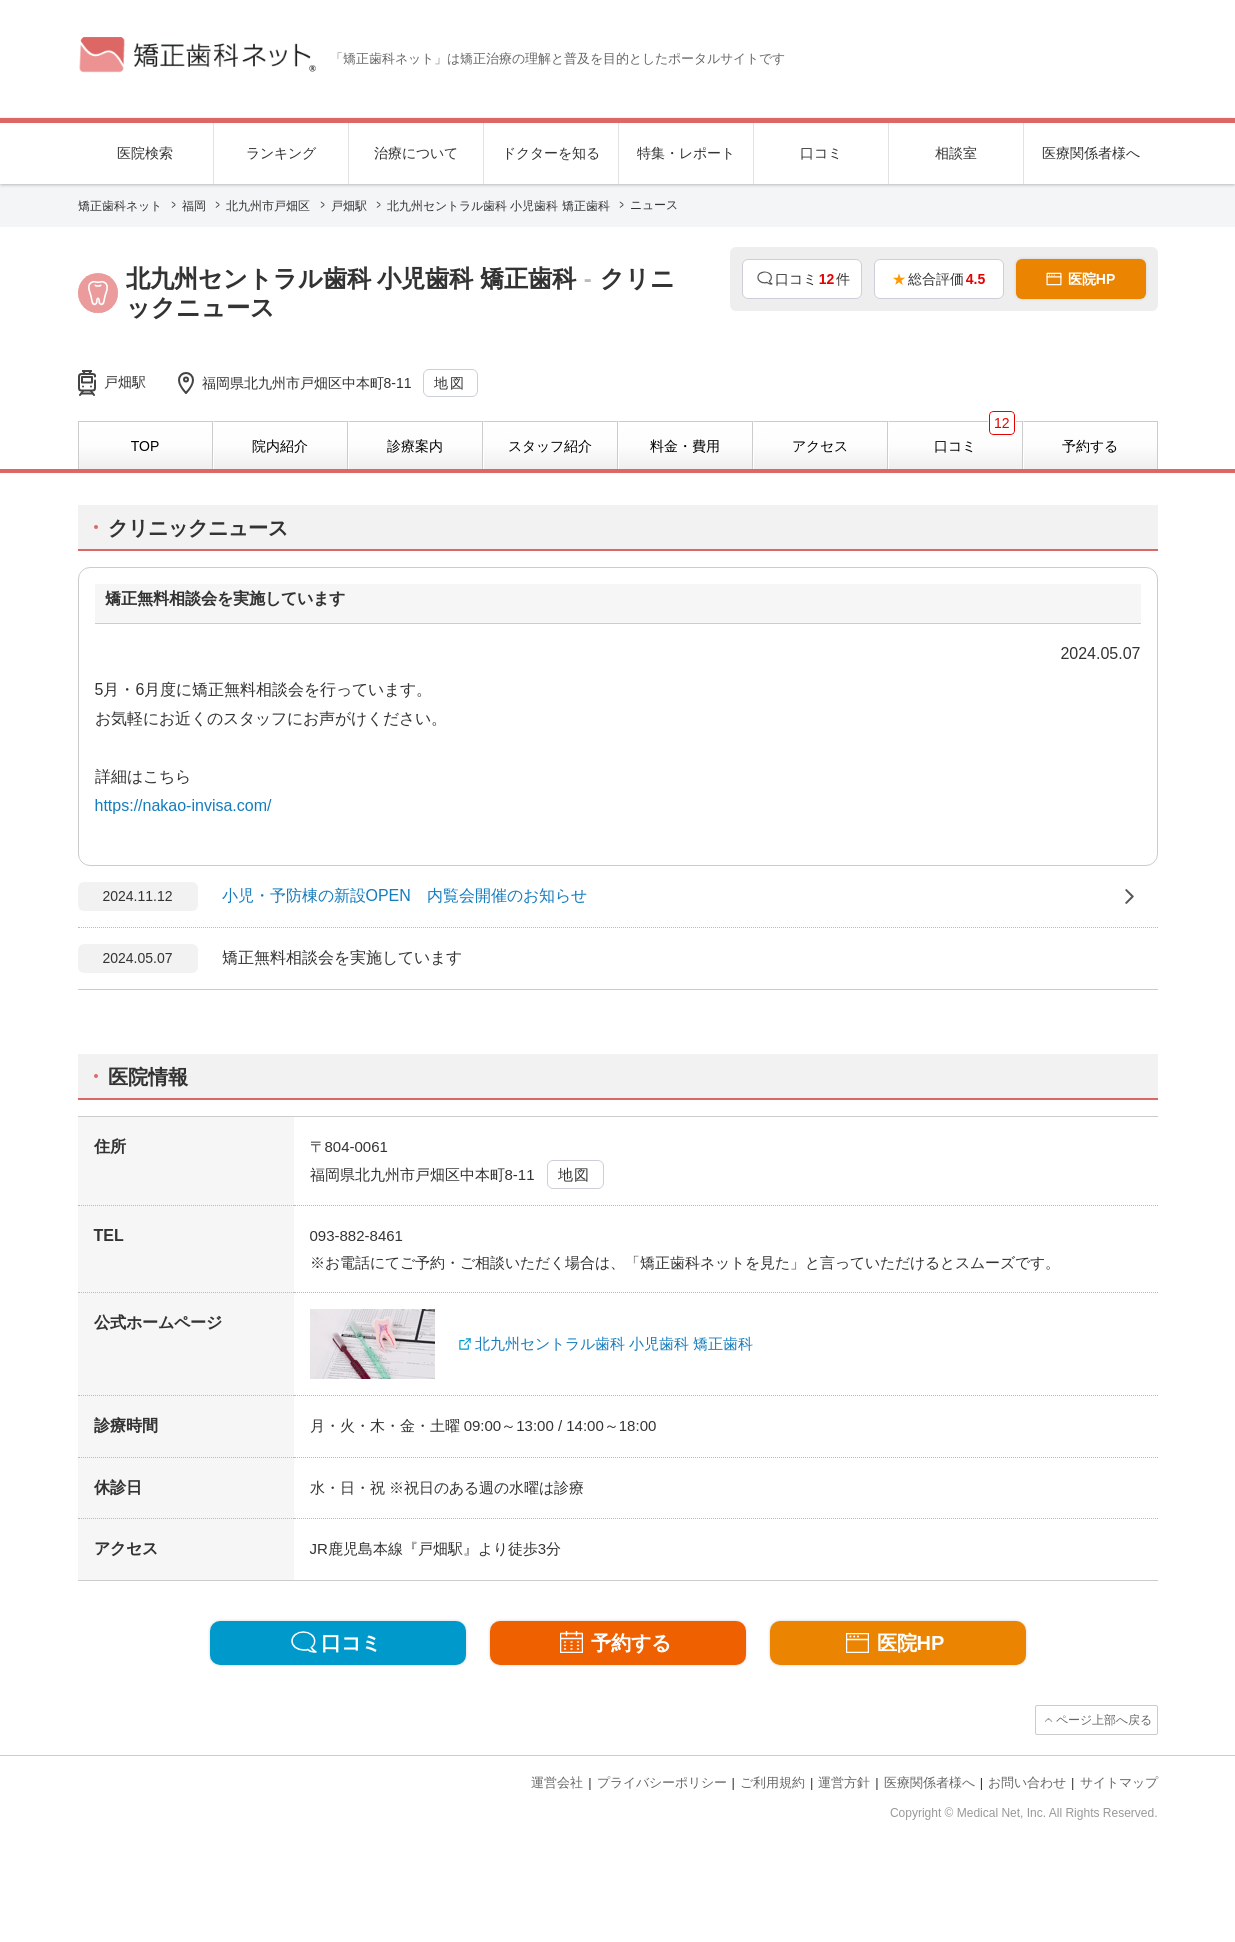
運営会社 (557, 1782)
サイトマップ (1119, 1782)
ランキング (281, 153)
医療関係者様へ (1091, 153)
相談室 (956, 153)
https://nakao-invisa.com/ (183, 805)
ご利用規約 (772, 1782)
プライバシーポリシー (662, 1782)
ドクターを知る (551, 153)
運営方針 (844, 1782)
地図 (449, 383)
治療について (416, 153)
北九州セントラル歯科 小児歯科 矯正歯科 (614, 1343)
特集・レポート (686, 153)
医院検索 (145, 153)
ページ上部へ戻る (1104, 1720)
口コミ (821, 153)
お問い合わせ (1027, 1782)
